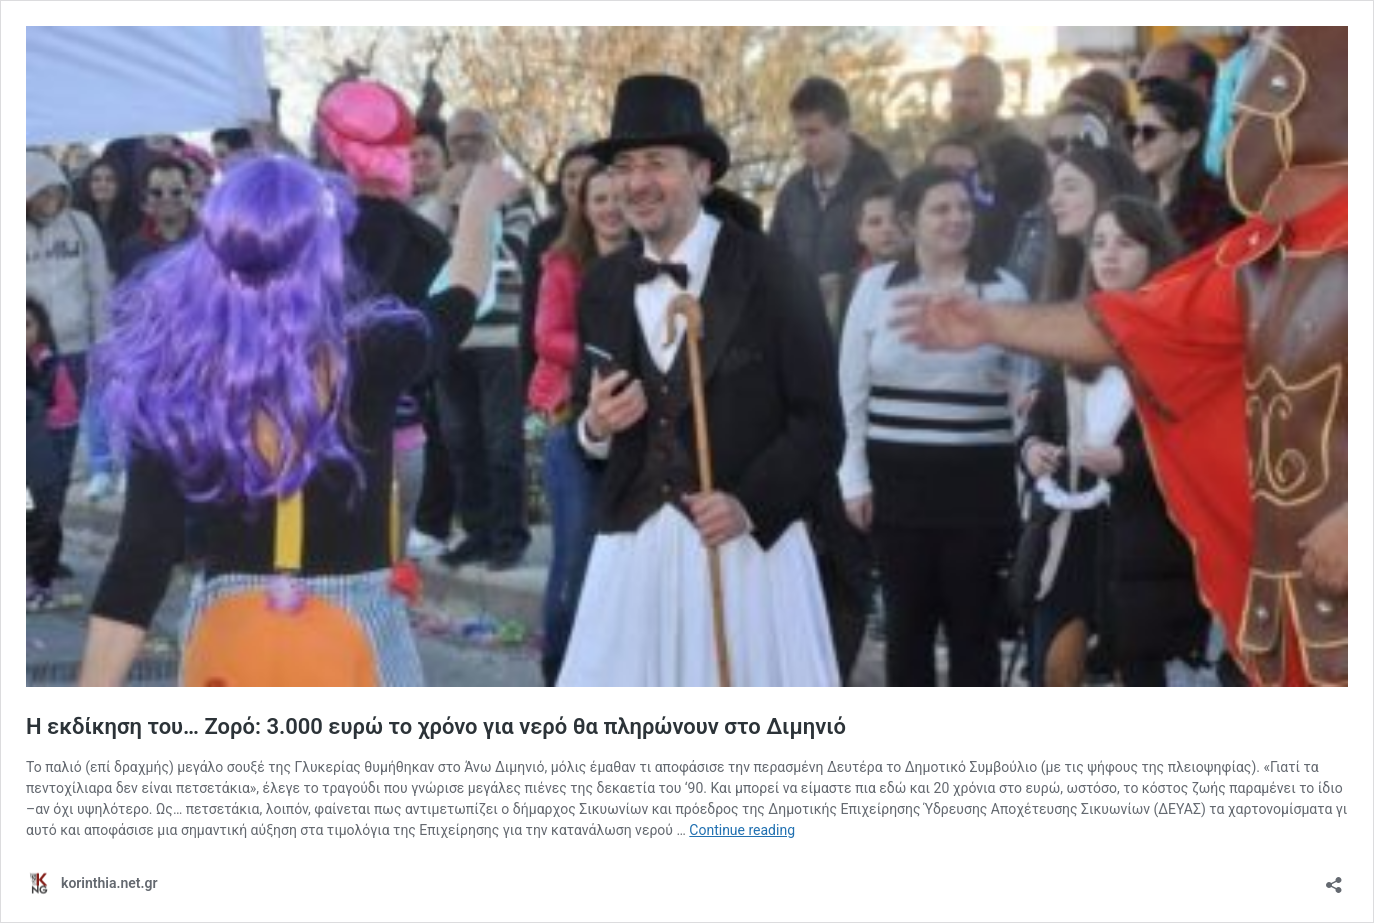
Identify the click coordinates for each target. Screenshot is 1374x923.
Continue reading (742, 830)
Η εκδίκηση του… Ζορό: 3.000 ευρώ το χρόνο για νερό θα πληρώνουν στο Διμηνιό (436, 726)
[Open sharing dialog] (1334, 878)
